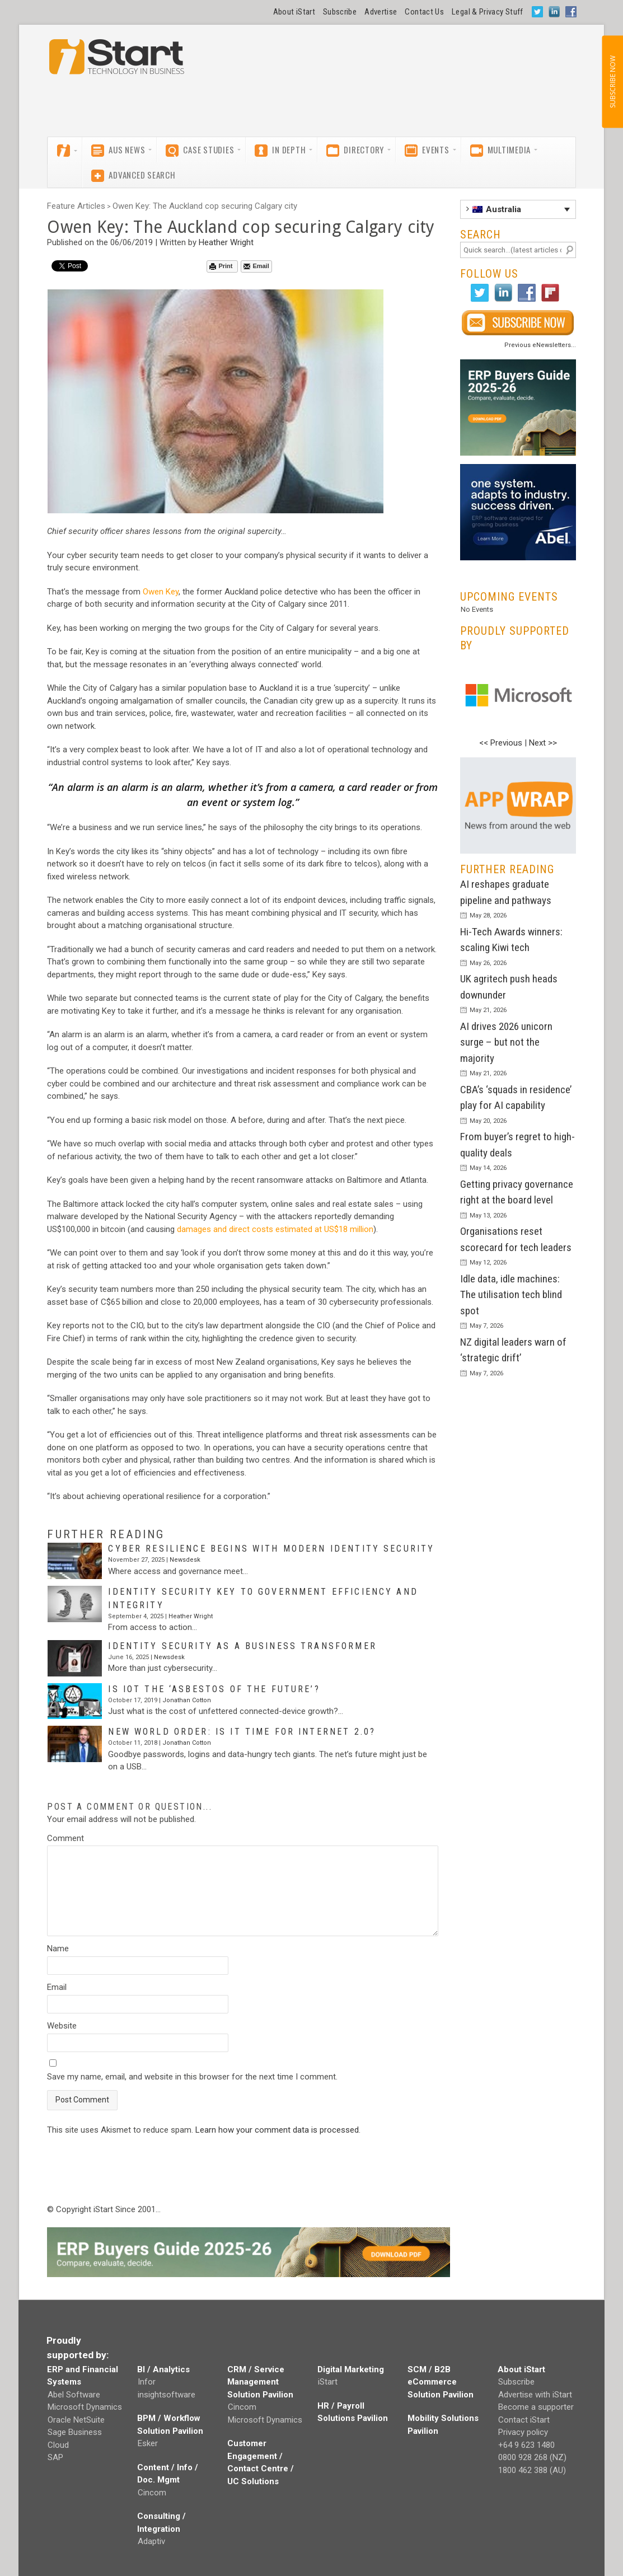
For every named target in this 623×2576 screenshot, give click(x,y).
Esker (148, 2443)
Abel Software (74, 2395)
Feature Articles (76, 206)
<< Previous (500, 743)
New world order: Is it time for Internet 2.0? (242, 1731)
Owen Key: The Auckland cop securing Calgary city (205, 206)
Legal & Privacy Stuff (487, 12)
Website (62, 2026)
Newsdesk (185, 1559)
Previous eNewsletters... (540, 345)
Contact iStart (524, 2420)
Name (58, 1948)
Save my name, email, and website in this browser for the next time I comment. (192, 2077)
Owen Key (161, 592)
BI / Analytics (163, 2369)
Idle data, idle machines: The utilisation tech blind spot (511, 1294)
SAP (55, 2457)
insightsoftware (166, 2395)
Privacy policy (523, 2432)
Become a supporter (536, 2407)
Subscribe (340, 12)
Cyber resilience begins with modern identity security (271, 1548)
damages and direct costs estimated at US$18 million (275, 1229)
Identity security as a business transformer (242, 1646)
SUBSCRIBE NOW (612, 81)
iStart (328, 2382)
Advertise (380, 12)
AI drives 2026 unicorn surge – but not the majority (506, 1042)
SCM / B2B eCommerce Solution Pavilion (440, 2382)
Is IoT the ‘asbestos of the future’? (214, 1689)
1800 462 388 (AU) (532, 2470)
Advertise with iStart (535, 2395)
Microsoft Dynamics (85, 2407)
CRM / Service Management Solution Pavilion (260, 2382)
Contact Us (424, 12)
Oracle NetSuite (76, 2420)
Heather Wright (226, 242)
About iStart (294, 12)
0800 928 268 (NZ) (532, 2457)
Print (220, 266)
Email (256, 266)
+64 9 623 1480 (526, 2445)
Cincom (152, 2493)
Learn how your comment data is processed (277, 2130)
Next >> (543, 743)
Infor (147, 2382)
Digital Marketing (350, 2369)
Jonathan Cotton (186, 1700)
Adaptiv (151, 2541)
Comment (65, 1838)
